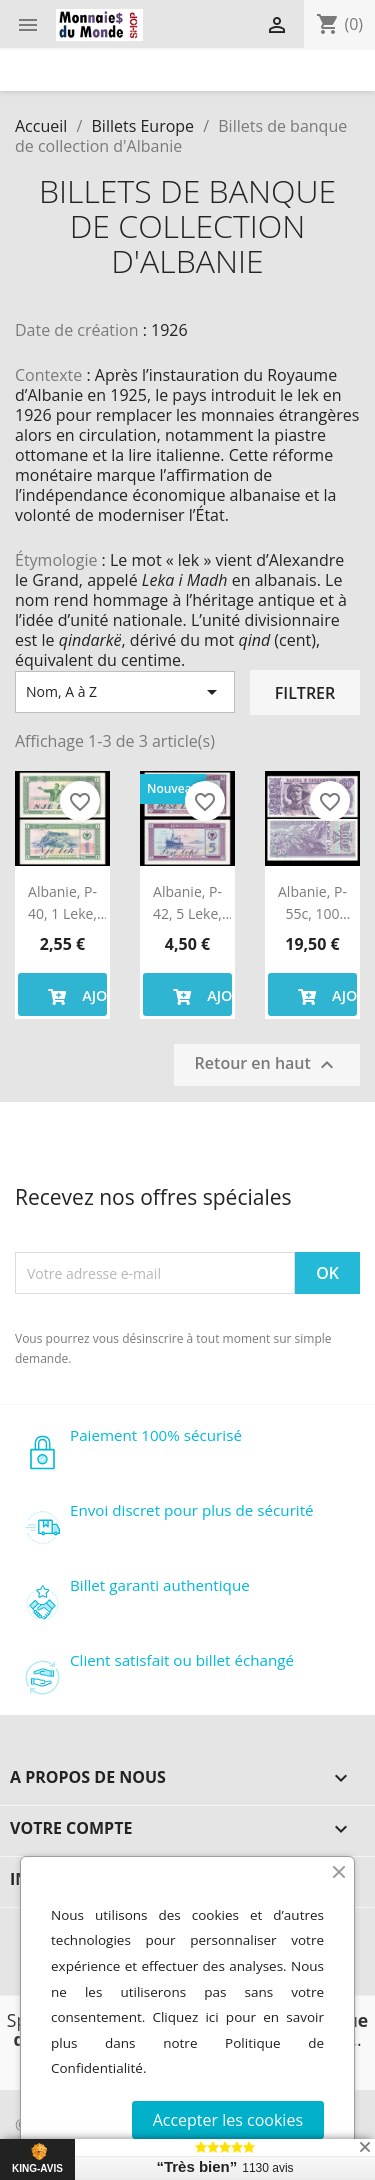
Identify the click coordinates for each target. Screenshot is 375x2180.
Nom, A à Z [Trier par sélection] (125, 692)
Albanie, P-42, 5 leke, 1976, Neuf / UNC (188, 904)
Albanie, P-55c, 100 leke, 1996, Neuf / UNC (313, 904)
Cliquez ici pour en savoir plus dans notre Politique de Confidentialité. (187, 2042)
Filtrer (305, 693)
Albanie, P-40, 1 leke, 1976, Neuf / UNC (63, 904)
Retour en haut (267, 1064)
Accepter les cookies (228, 2120)
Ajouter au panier (74, 994)
